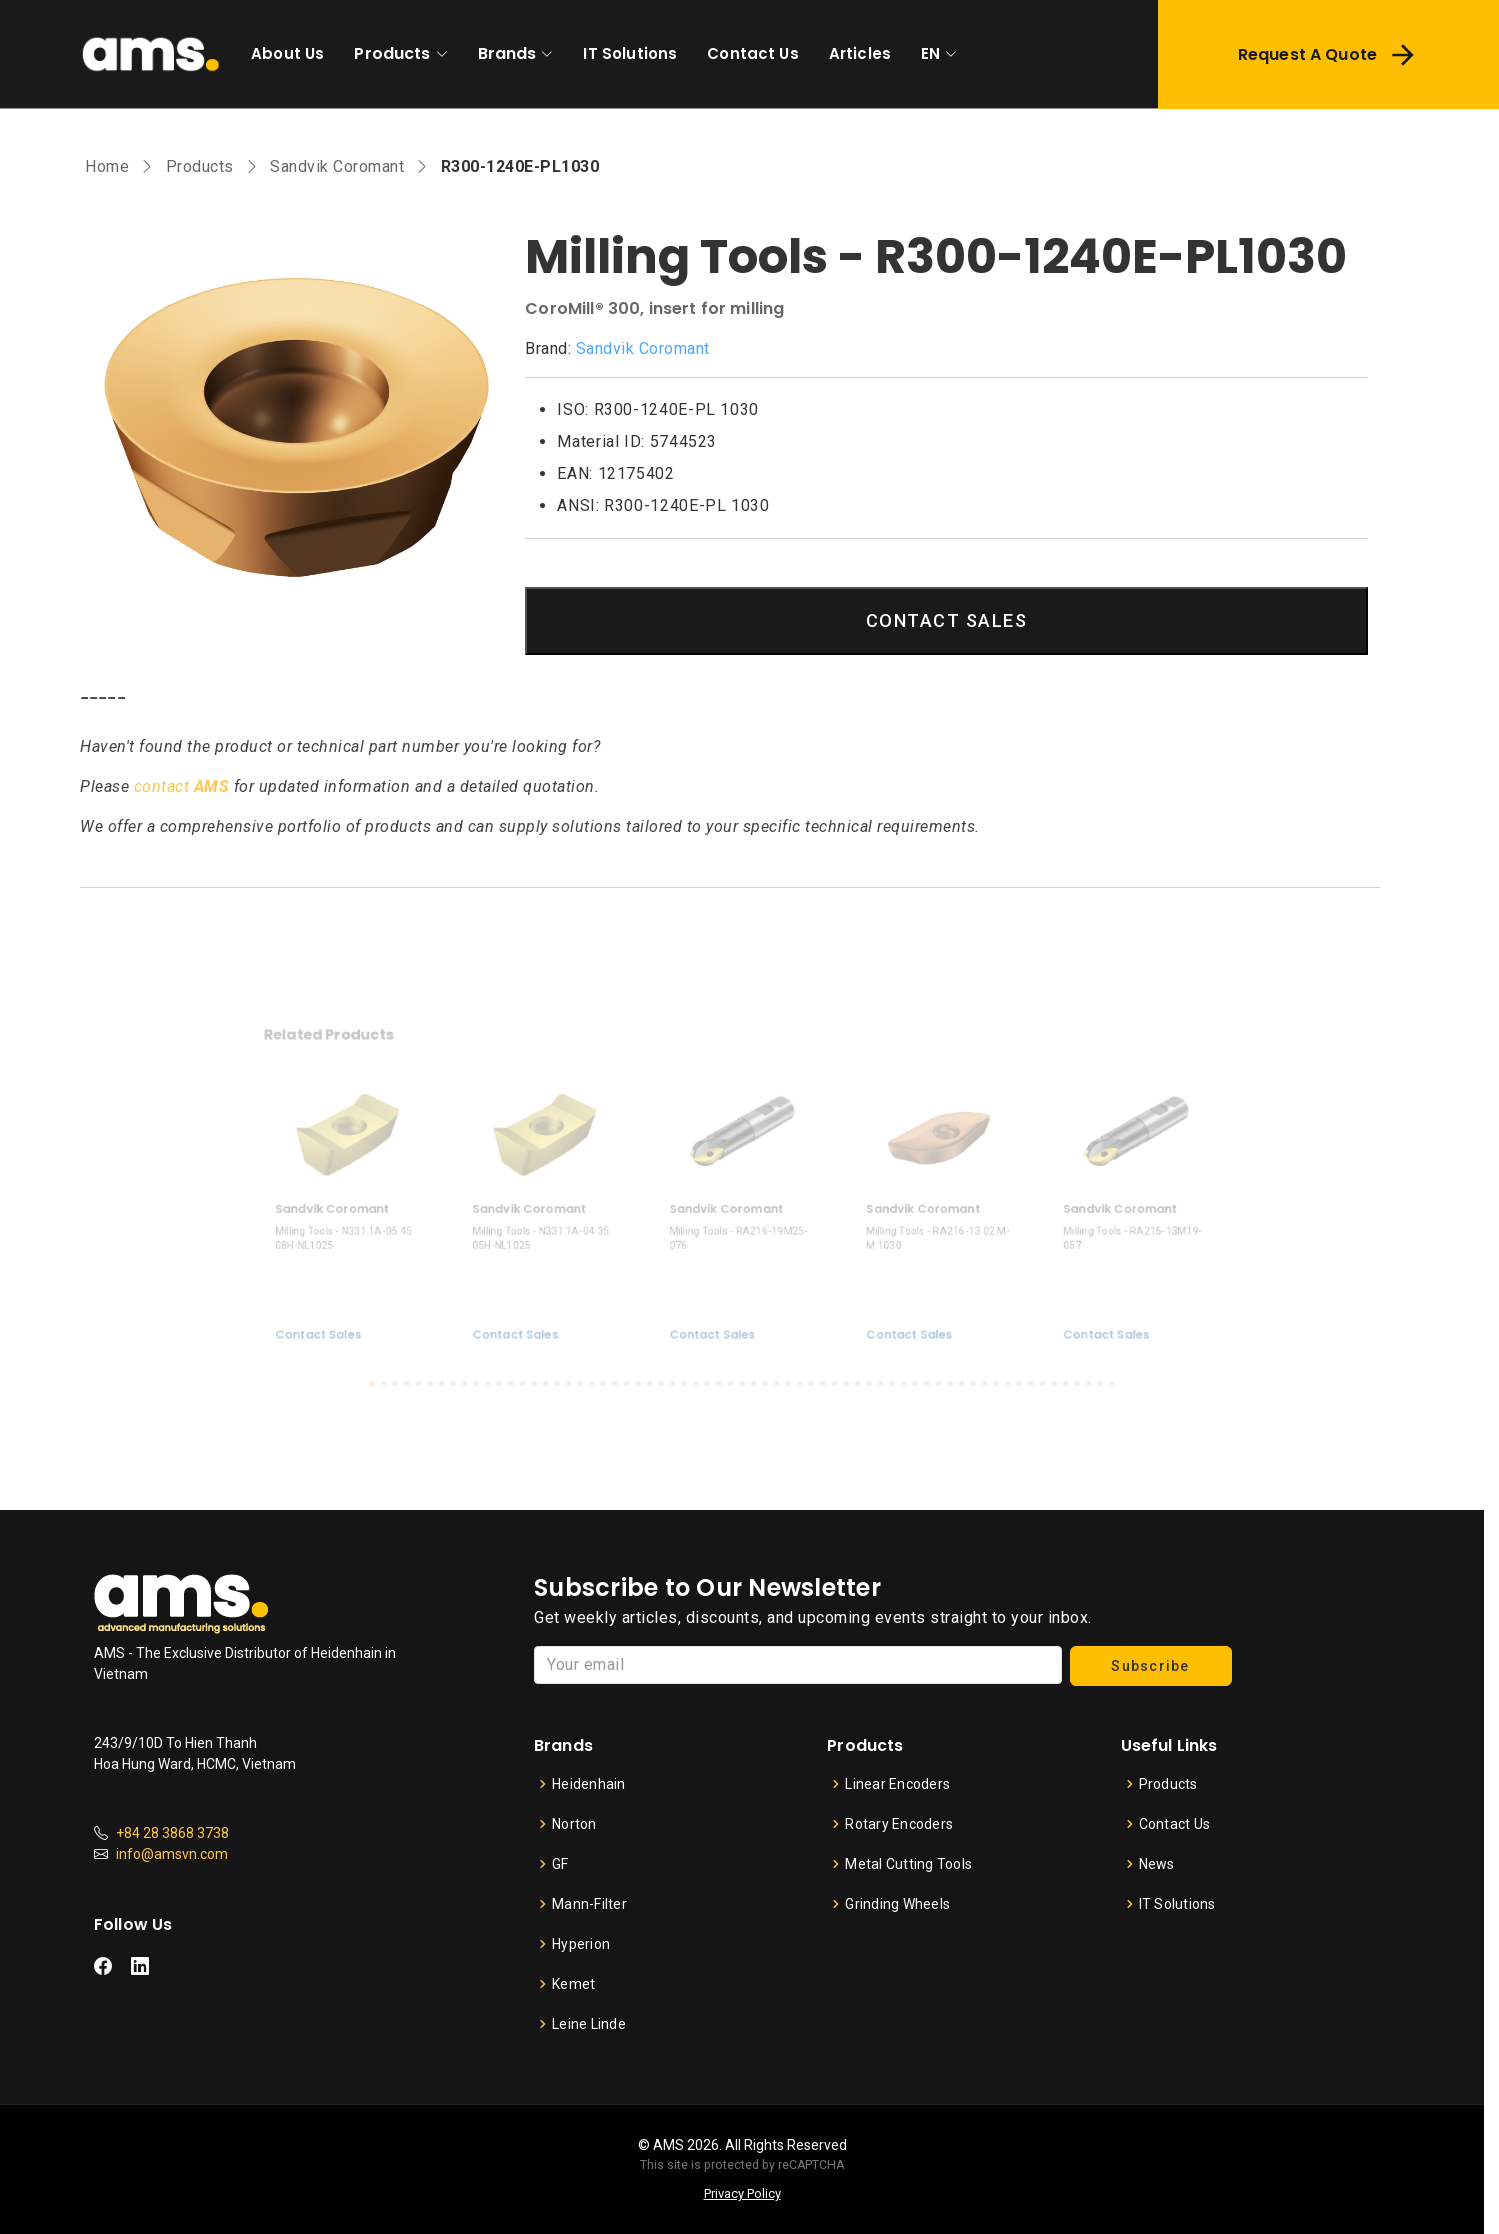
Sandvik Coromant (337, 166)
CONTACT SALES (947, 620)
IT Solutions (630, 53)
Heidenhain (589, 1784)
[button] (429, 1356)
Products (392, 53)
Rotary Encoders (899, 1824)
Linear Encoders (897, 1784)
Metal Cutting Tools (908, 1864)
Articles (860, 53)
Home (107, 166)
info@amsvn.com (172, 1854)
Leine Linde (589, 2024)
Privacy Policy (742, 2193)
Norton (574, 1824)
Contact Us (753, 53)
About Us (287, 53)
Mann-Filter (589, 1904)
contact (182, 786)
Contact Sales (383, 1315)
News (1157, 1864)
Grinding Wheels (897, 1904)
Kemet (573, 1984)
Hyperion (581, 1944)
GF (560, 1864)
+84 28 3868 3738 (172, 1833)
